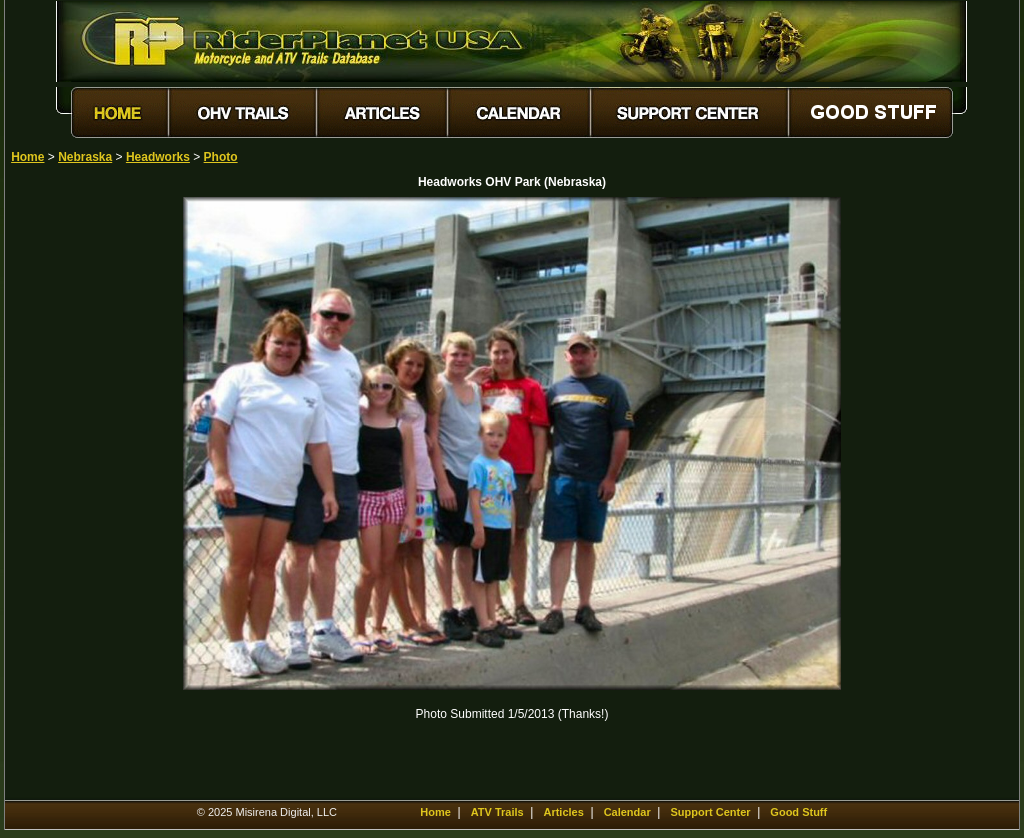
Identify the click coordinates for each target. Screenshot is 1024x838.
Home (27, 157)
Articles (563, 812)
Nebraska (85, 157)
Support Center (711, 812)
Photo (221, 157)
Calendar (627, 812)
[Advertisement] (81, 497)
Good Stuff (798, 812)
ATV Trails (497, 812)
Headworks (158, 157)
